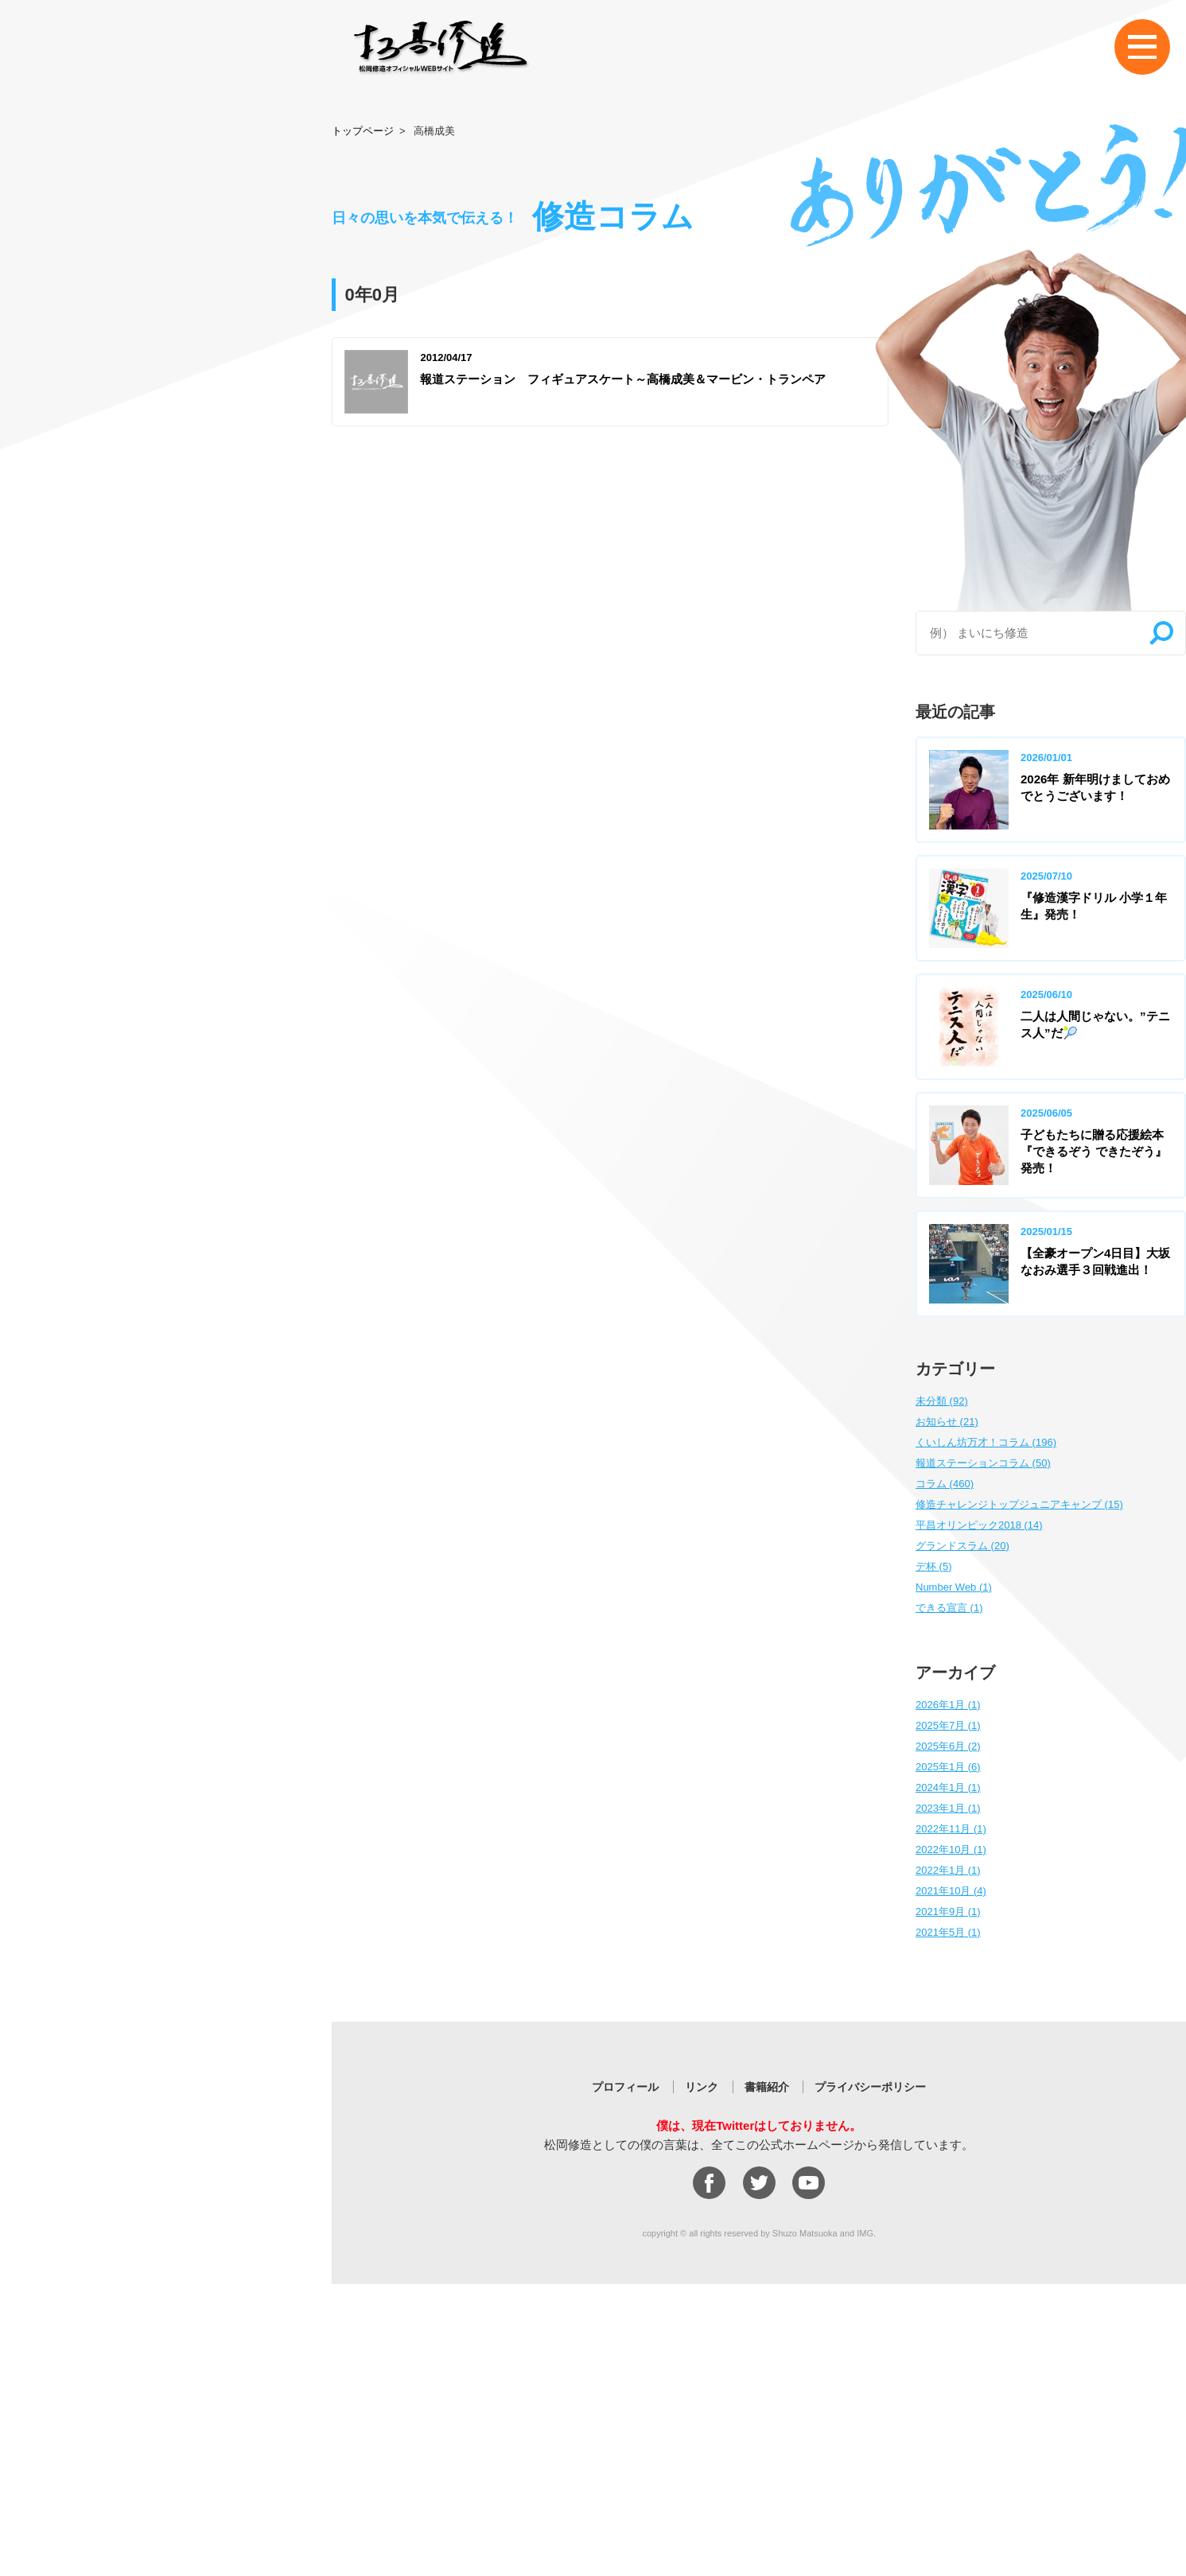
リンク (701, 2087)
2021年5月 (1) (948, 1932)
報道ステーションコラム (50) (983, 1463)
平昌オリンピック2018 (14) (979, 1525)
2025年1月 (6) (948, 1767)
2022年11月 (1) (951, 1829)
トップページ (363, 131)
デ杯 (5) (934, 1566)
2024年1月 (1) (948, 1787)
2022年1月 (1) (948, 1870)
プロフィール (625, 2087)
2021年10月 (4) (951, 1891)
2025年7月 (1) (948, 1725)
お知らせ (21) (947, 1422)
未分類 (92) (942, 1401)
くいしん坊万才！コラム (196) (986, 1442)
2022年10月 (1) (951, 1849)
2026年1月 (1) (948, 1705)
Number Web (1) (954, 1587)
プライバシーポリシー (870, 2087)
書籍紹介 (767, 2087)
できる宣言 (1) (949, 1608)
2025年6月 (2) (948, 1746)
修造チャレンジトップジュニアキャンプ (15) (1019, 1504)
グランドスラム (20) (962, 1546)
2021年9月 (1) (948, 1911)
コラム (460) (945, 1484)
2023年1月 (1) (948, 1808)
